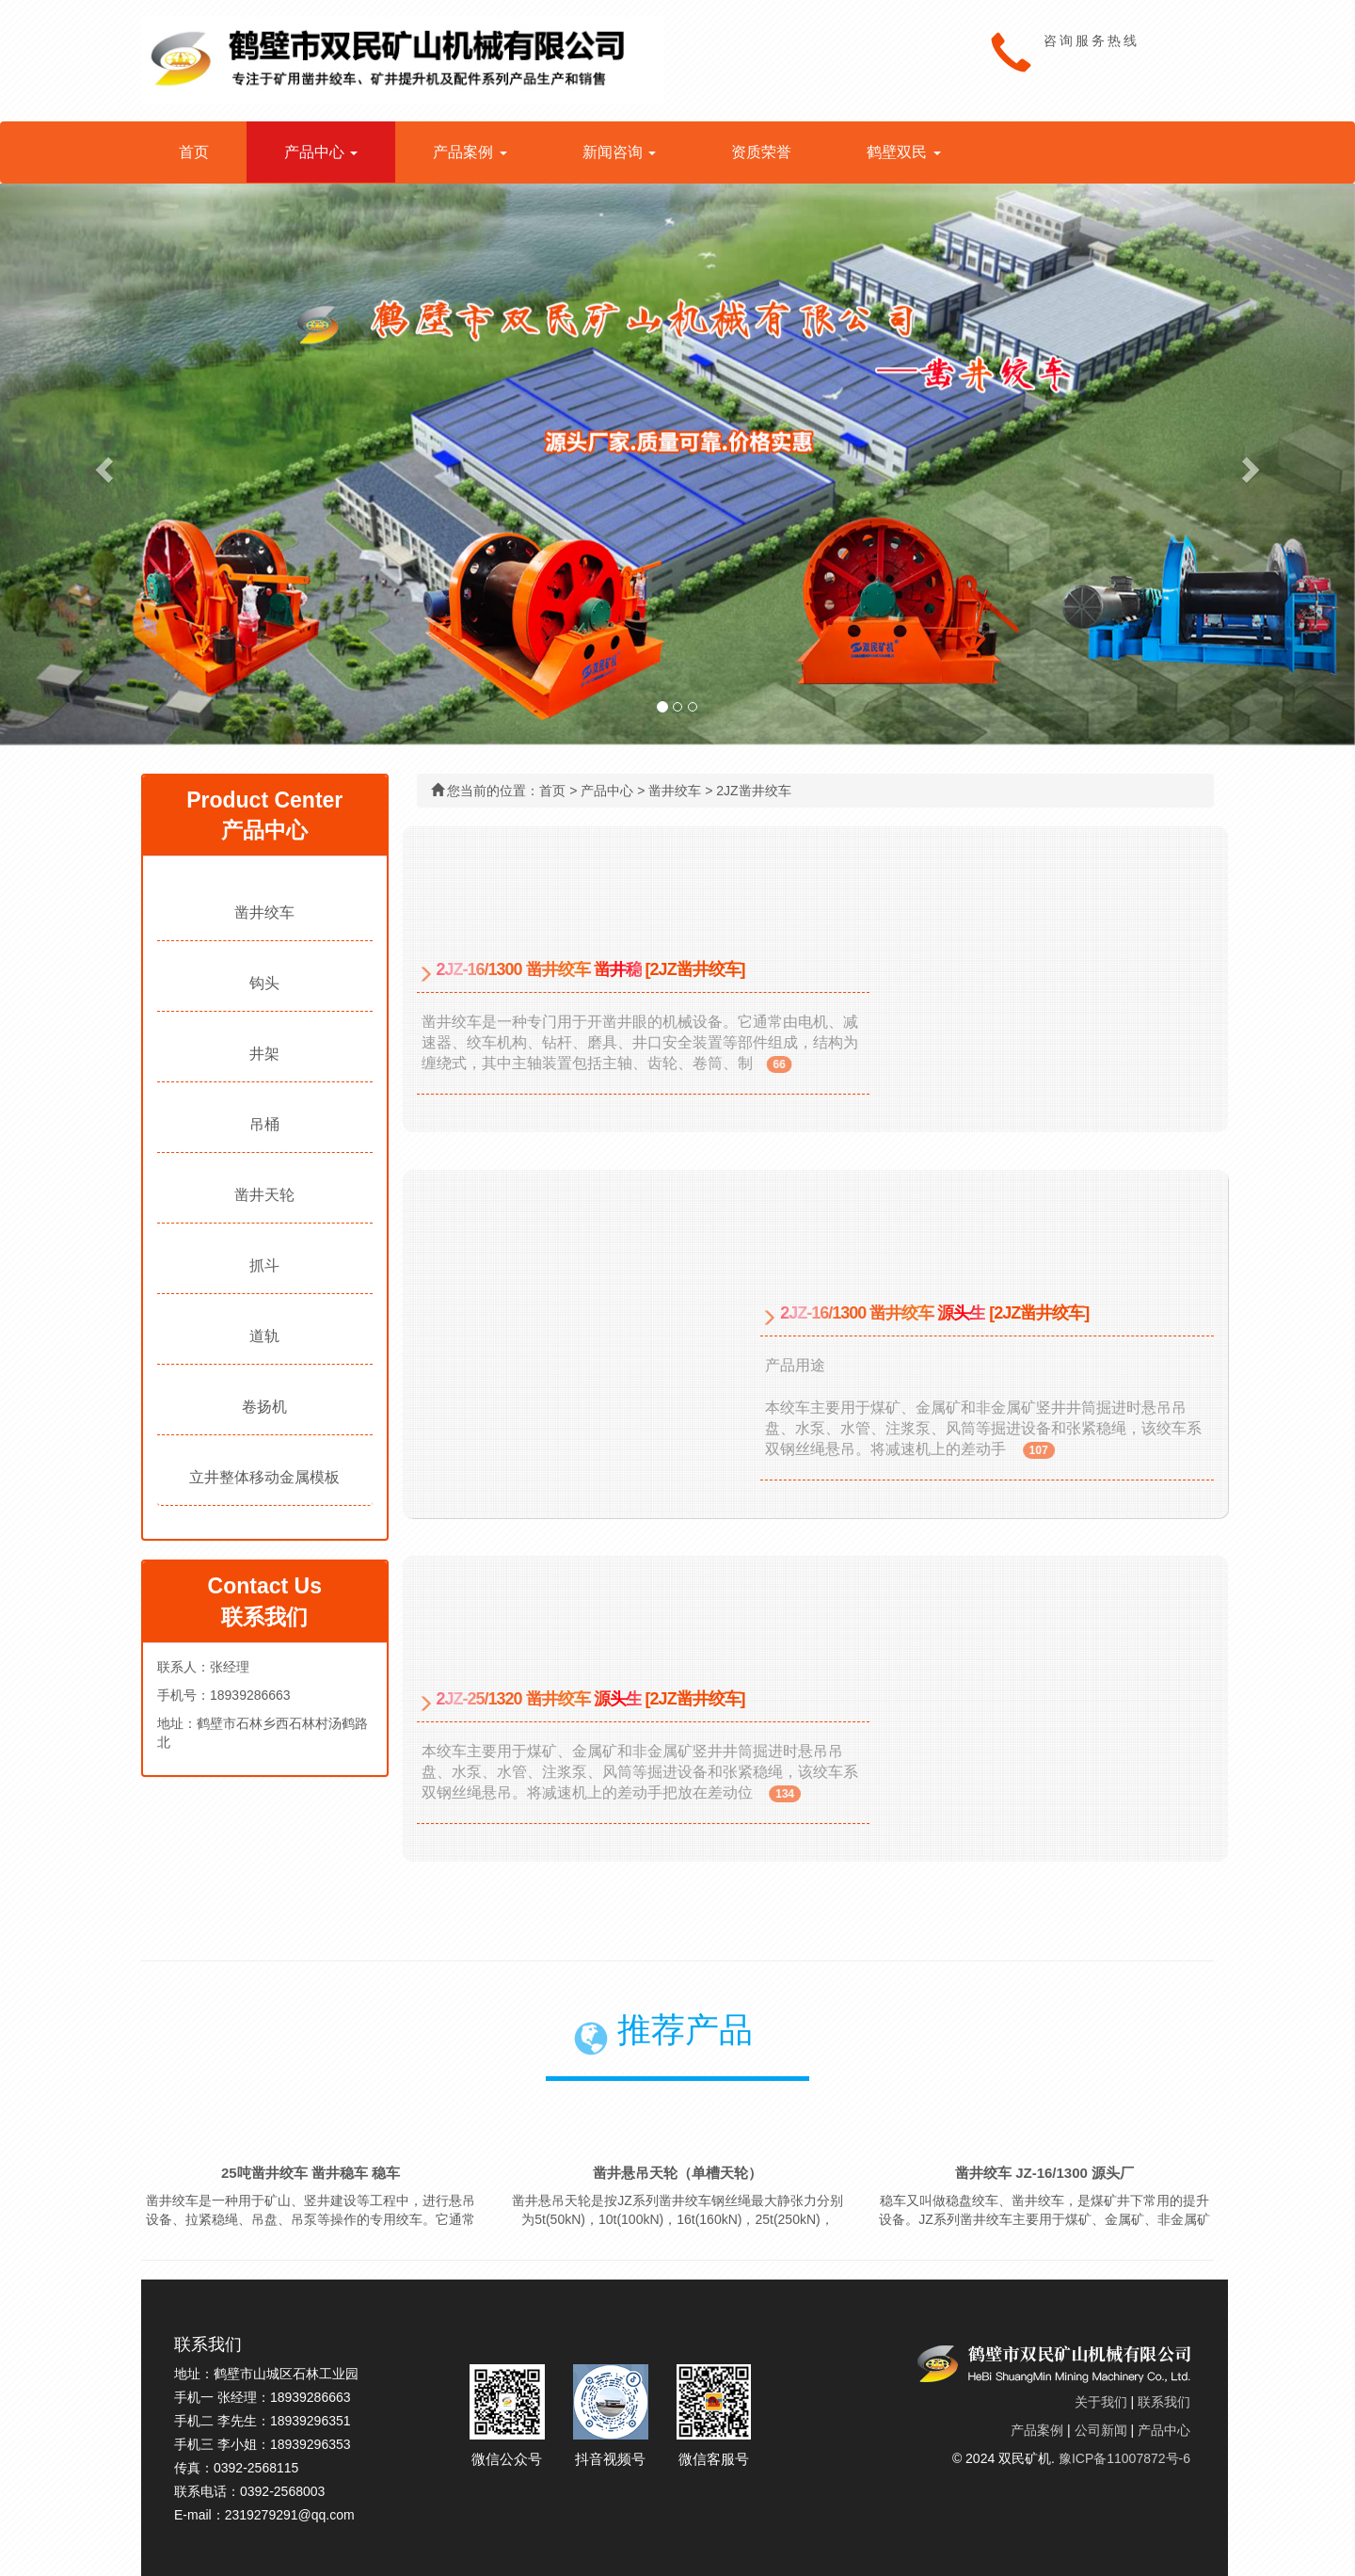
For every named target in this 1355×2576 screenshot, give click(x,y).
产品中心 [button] (321, 152)
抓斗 (264, 1265)
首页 (194, 152)
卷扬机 (264, 1407)
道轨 (264, 1336)
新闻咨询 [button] (619, 152)
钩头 (264, 983)
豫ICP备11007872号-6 (1124, 2458)
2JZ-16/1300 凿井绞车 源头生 (882, 1312)
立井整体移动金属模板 (264, 1477)
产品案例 (1037, 2430)
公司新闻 (1101, 2430)
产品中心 (607, 790)
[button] (101, 464)
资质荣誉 (761, 152)
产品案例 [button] (469, 152)
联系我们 (1164, 2401)
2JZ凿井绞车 (753, 790)
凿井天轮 (264, 1195)
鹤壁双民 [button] (903, 152)
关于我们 (1101, 2401)
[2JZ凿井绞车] (695, 969)
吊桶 (264, 1124)
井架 (264, 1054)
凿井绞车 (264, 912)
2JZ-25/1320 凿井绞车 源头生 (539, 1698)
